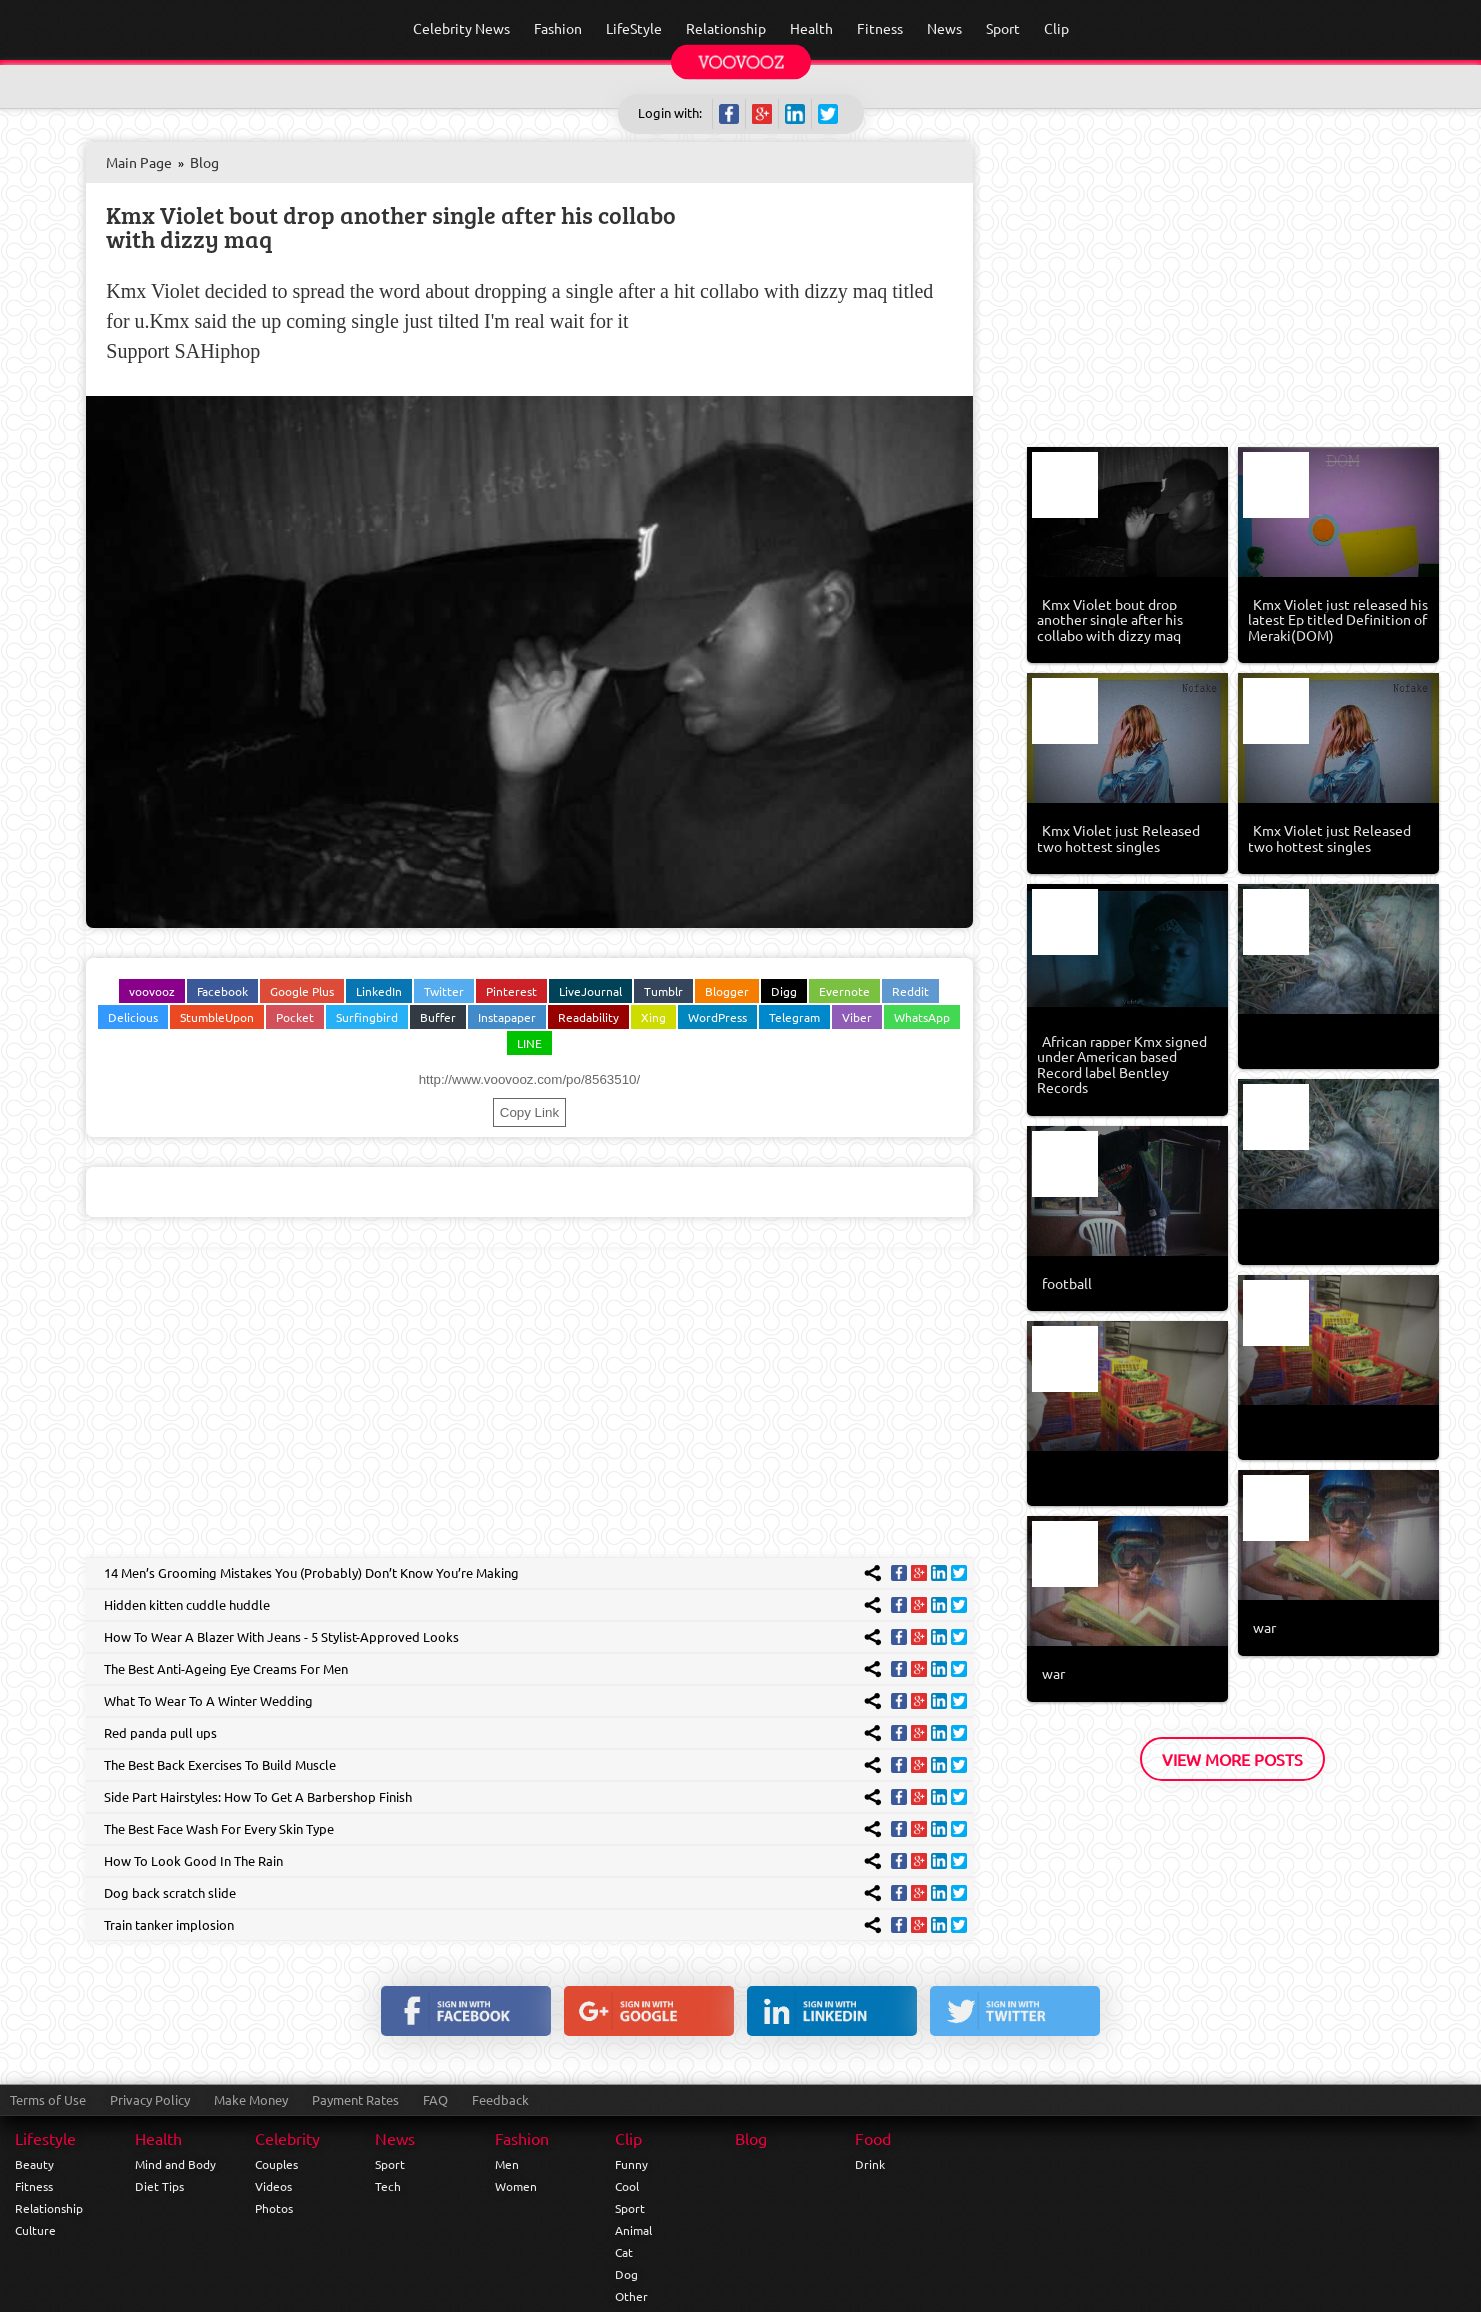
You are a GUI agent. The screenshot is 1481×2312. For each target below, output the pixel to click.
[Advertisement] (529, 1397)
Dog (626, 2274)
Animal (633, 2230)
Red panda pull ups (160, 1732)
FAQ (435, 2099)
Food (873, 2138)
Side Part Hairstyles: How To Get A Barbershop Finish (258, 1796)
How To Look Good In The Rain (193, 1860)
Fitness (34, 2186)
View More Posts (1232, 1759)
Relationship (49, 2208)
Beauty (34, 2164)
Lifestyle (45, 2138)
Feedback (500, 2099)
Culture (35, 2230)
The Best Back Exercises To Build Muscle (220, 1764)
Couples (276, 2164)
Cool (627, 2186)
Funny (631, 2164)
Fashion (522, 2138)
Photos (274, 2208)
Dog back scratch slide (170, 1892)
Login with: (670, 112)
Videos (273, 2186)
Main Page (139, 162)
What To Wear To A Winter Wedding (208, 1700)
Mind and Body (175, 2164)
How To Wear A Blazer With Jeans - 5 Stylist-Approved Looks (281, 1636)
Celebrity (287, 2138)
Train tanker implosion (169, 1924)
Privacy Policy (150, 2099)
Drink (870, 2164)
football (1067, 1283)
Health (158, 2138)
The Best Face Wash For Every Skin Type (219, 1828)
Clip (628, 2138)
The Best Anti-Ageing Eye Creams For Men (226, 1668)
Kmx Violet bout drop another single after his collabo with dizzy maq (391, 226)
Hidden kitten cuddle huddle (187, 1604)
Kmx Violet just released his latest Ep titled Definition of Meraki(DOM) (1338, 619)
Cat (624, 2252)
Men (507, 2164)
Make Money (251, 2099)
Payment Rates (355, 2099)
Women (516, 2186)
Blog (204, 162)
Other (631, 2296)
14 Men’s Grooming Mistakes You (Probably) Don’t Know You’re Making (311, 1572)
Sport (390, 2164)
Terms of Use (48, 2099)
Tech (388, 2186)
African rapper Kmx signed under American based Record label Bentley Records (1122, 1064)
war (1264, 1627)
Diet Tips (159, 2186)
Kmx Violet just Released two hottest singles (1118, 837)
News (395, 2138)
